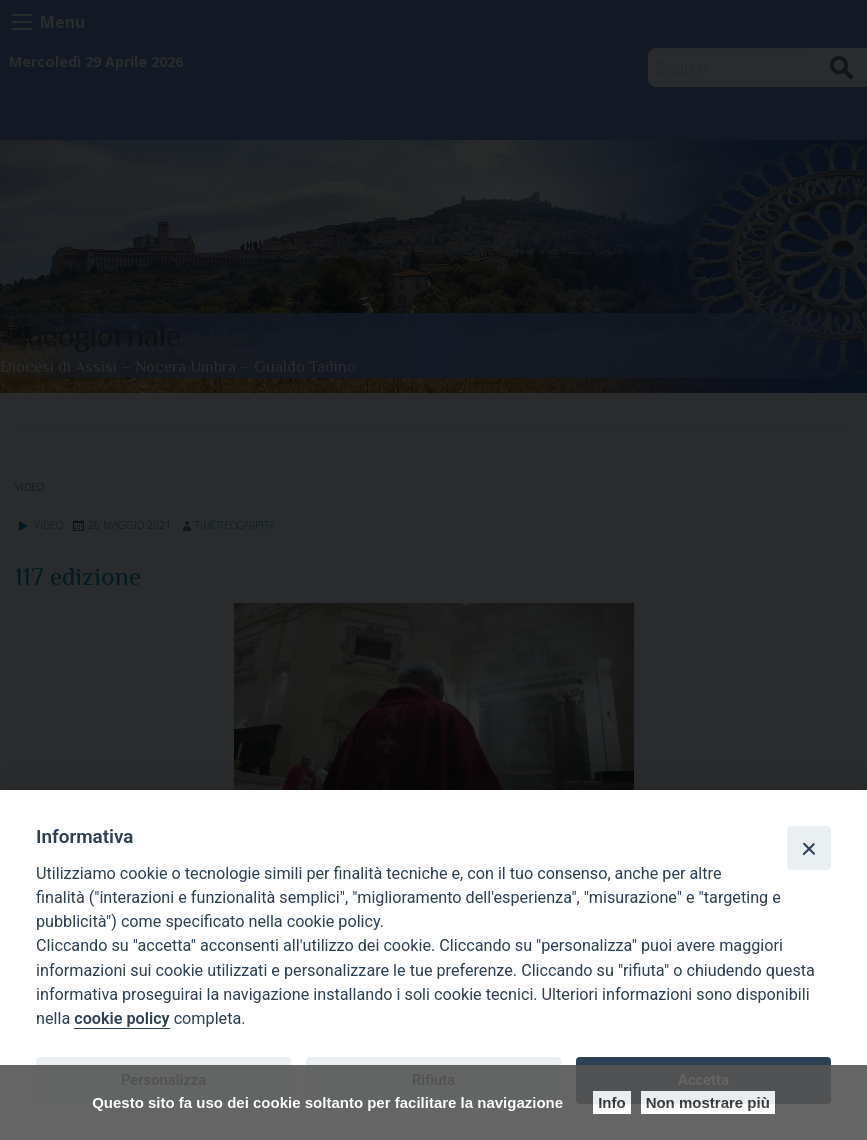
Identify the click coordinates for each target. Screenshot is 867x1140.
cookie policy (121, 1018)
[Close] (809, 848)
